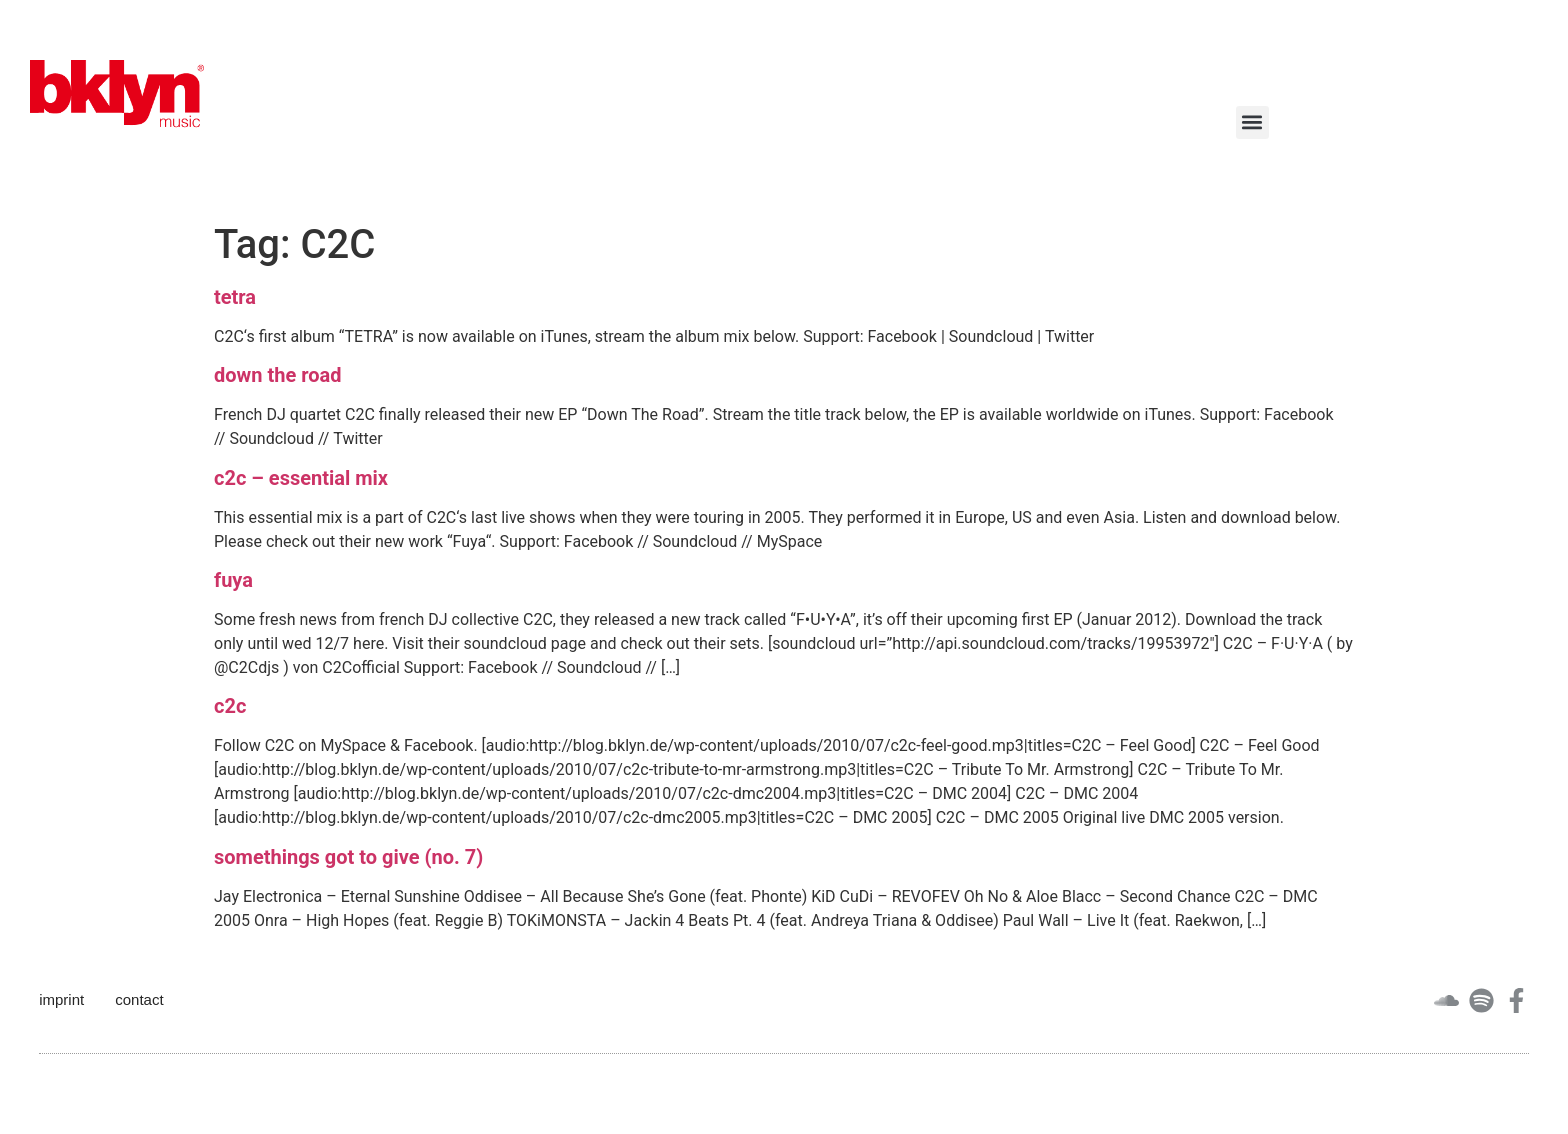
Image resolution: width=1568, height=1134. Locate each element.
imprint (61, 999)
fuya (233, 580)
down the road (277, 375)
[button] (1252, 122)
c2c (230, 706)
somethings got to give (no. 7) (348, 857)
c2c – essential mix (301, 478)
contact (139, 999)
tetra (235, 297)
